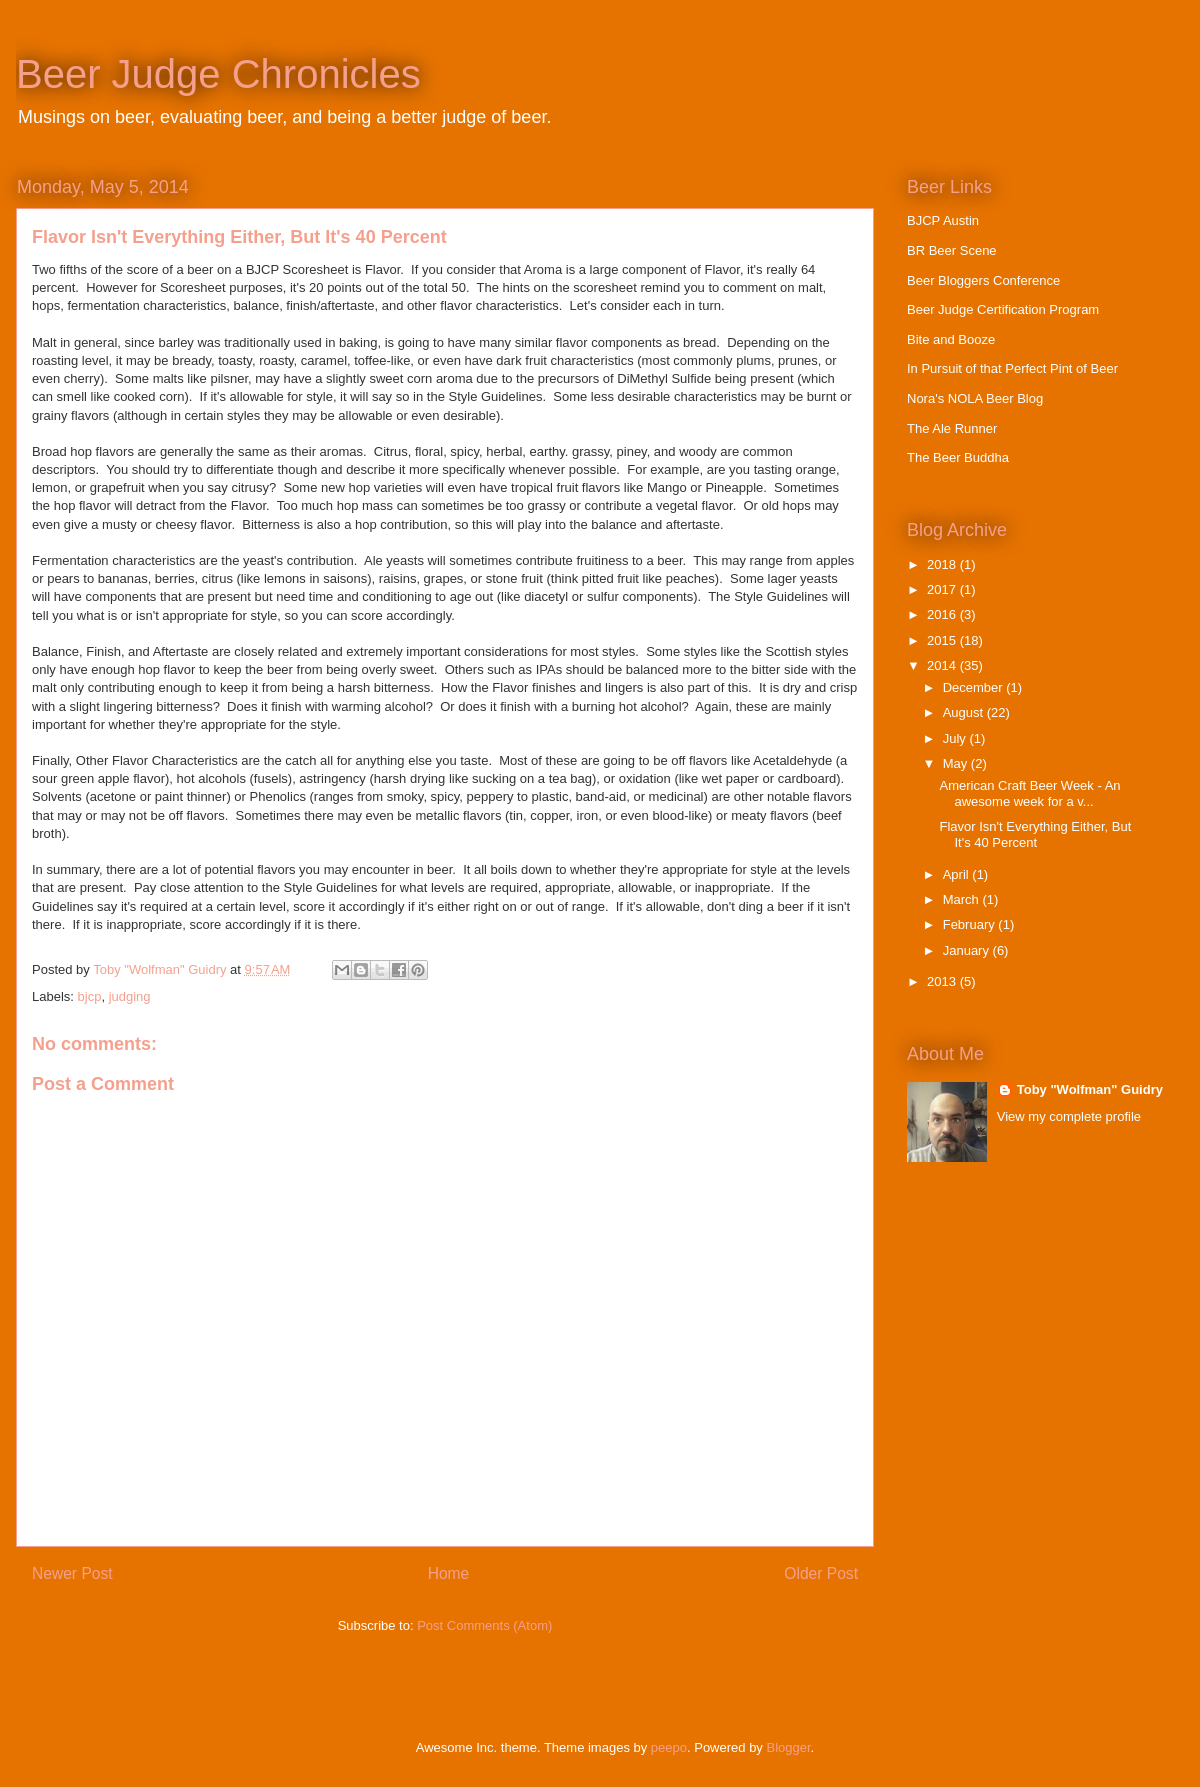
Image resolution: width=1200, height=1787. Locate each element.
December (975, 687)
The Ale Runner (952, 428)
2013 (943, 981)
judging (130, 996)
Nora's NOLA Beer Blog (975, 398)
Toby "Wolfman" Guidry (1090, 1089)
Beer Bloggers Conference (983, 280)
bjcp (90, 996)
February (971, 924)
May (957, 763)
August (965, 712)
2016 (943, 614)
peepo (669, 1747)
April (958, 874)
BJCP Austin (943, 220)
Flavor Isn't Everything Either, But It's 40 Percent (1035, 834)
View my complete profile (1069, 1116)
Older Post (821, 1573)
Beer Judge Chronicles (218, 74)
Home (449, 1573)
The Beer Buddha (958, 457)
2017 (943, 589)
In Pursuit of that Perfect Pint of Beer (1012, 368)
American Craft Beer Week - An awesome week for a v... (1029, 793)
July (956, 738)
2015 (943, 640)
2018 (943, 564)
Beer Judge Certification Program (1003, 309)
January (968, 950)
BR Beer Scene (952, 250)
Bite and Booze (951, 339)
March (963, 899)
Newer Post (72, 1573)
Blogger (789, 1747)
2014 (943, 665)
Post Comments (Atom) (484, 1625)
